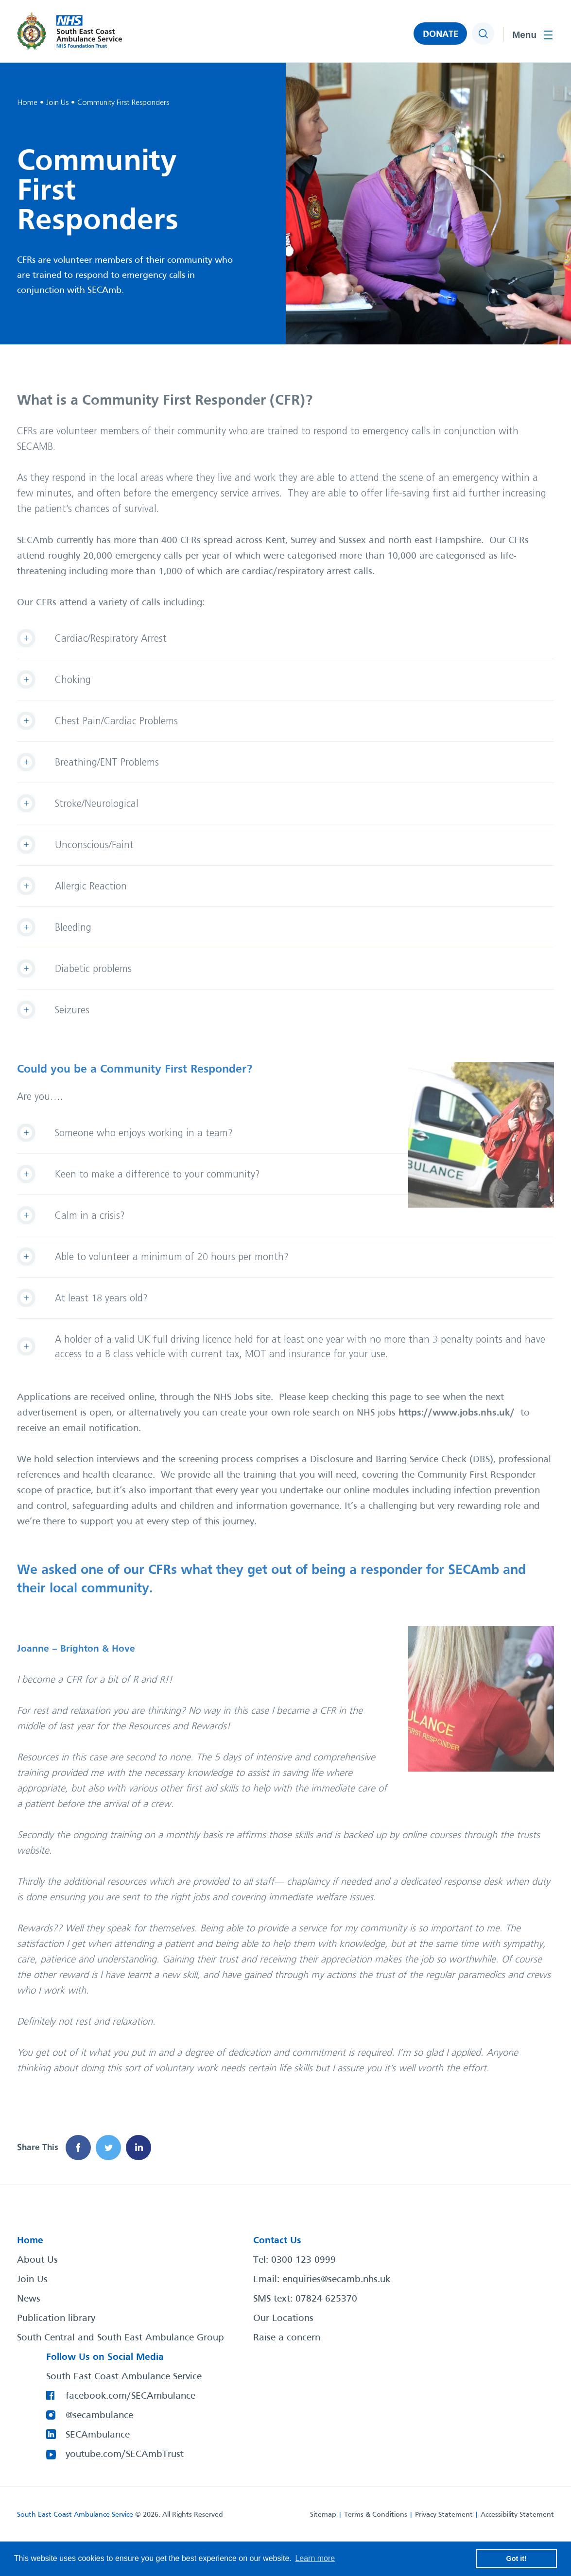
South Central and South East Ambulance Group (120, 2338)
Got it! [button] (516, 2558)
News (28, 2299)
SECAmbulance (98, 2435)
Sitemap (323, 2514)
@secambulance (99, 2415)
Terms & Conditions (375, 2514)
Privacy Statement (444, 2514)
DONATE (440, 34)
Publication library (56, 2318)
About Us (37, 2260)
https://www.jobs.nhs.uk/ (456, 1412)
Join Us (32, 2279)
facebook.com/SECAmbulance (130, 2396)
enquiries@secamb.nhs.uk (336, 2279)
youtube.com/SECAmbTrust (125, 2454)
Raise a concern (286, 2338)
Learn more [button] (315, 2558)
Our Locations (283, 2318)
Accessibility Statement (517, 2514)
